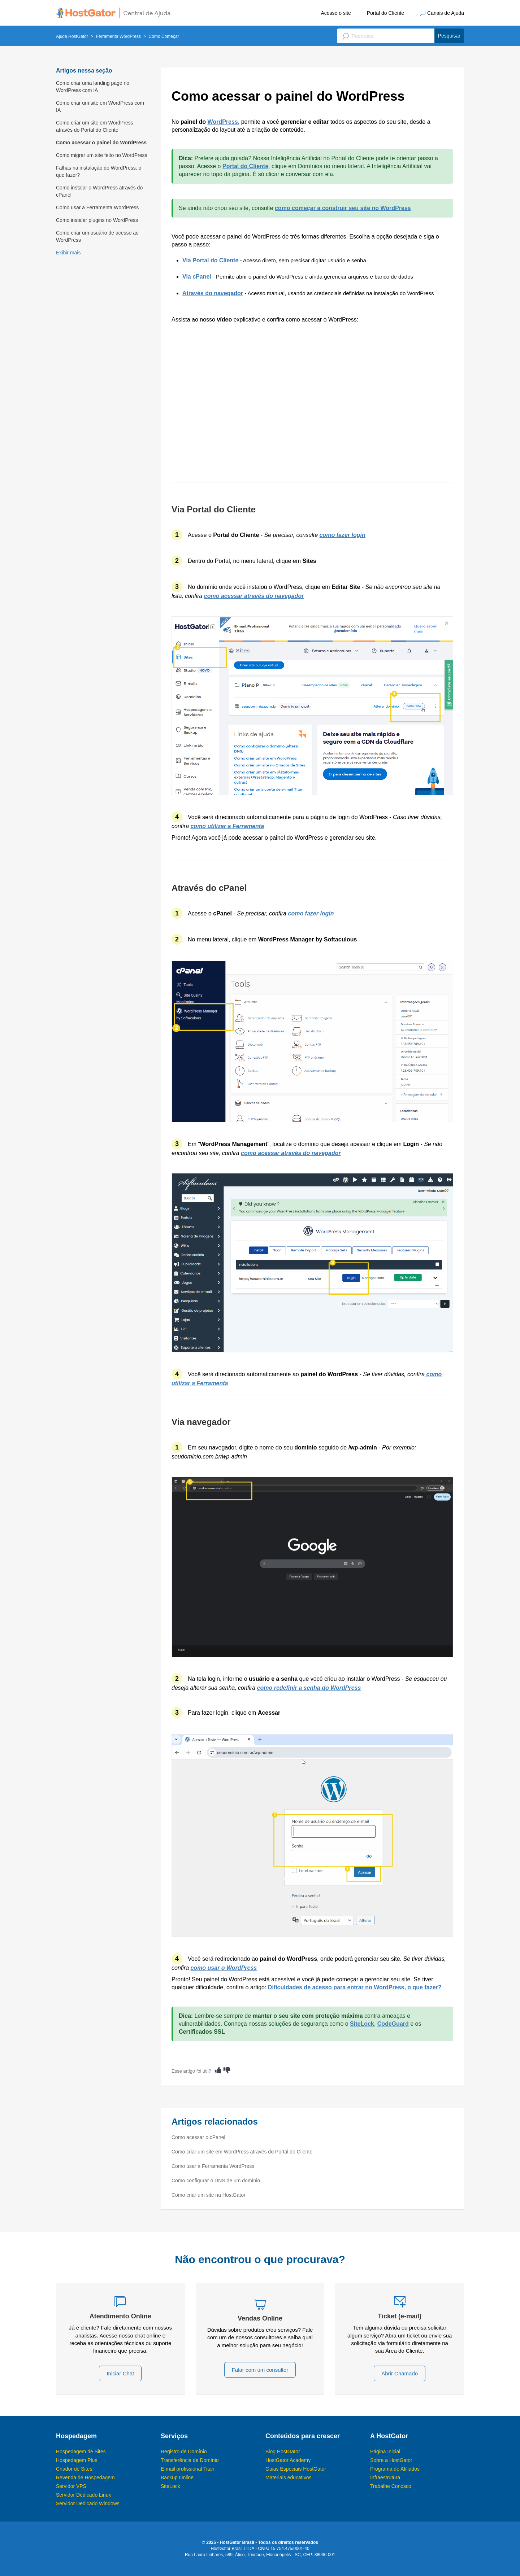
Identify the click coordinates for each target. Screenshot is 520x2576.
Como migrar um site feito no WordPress (101, 155)
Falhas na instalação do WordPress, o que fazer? (98, 171)
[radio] (218, 2070)
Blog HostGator (282, 2451)
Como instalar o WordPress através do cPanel (99, 191)
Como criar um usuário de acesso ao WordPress (97, 236)
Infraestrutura (385, 2477)
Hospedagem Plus (76, 2460)
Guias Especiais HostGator (295, 2469)
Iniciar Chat (120, 2373)
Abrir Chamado (399, 2373)
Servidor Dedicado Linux (83, 2495)
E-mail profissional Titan (187, 2469)
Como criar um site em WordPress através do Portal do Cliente (94, 126)
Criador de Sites (74, 2469)
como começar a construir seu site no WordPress (343, 208)
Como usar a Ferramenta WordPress (97, 207)
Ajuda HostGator (72, 36)
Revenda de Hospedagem (85, 2477)
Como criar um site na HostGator (209, 2195)
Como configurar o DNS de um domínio (216, 2180)
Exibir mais (68, 252)
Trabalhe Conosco (390, 2486)
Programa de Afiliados (395, 2469)
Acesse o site (336, 13)
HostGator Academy (288, 2460)
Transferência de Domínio (190, 2460)
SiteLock (362, 2024)
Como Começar (164, 36)
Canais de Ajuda (442, 13)
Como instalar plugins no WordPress (97, 220)
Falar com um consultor (260, 2370)
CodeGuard (393, 2024)
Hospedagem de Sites (81, 2451)
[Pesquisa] (400, 36)
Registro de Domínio (184, 2451)
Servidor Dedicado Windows (88, 2503)
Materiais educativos (288, 2477)
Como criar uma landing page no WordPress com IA (92, 86)
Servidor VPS (71, 2486)
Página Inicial (385, 2451)
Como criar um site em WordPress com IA (100, 106)
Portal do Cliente (385, 13)
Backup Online (177, 2477)
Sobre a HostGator (391, 2460)
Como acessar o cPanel (198, 2137)
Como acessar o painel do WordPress (101, 142)
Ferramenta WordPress (118, 36)
